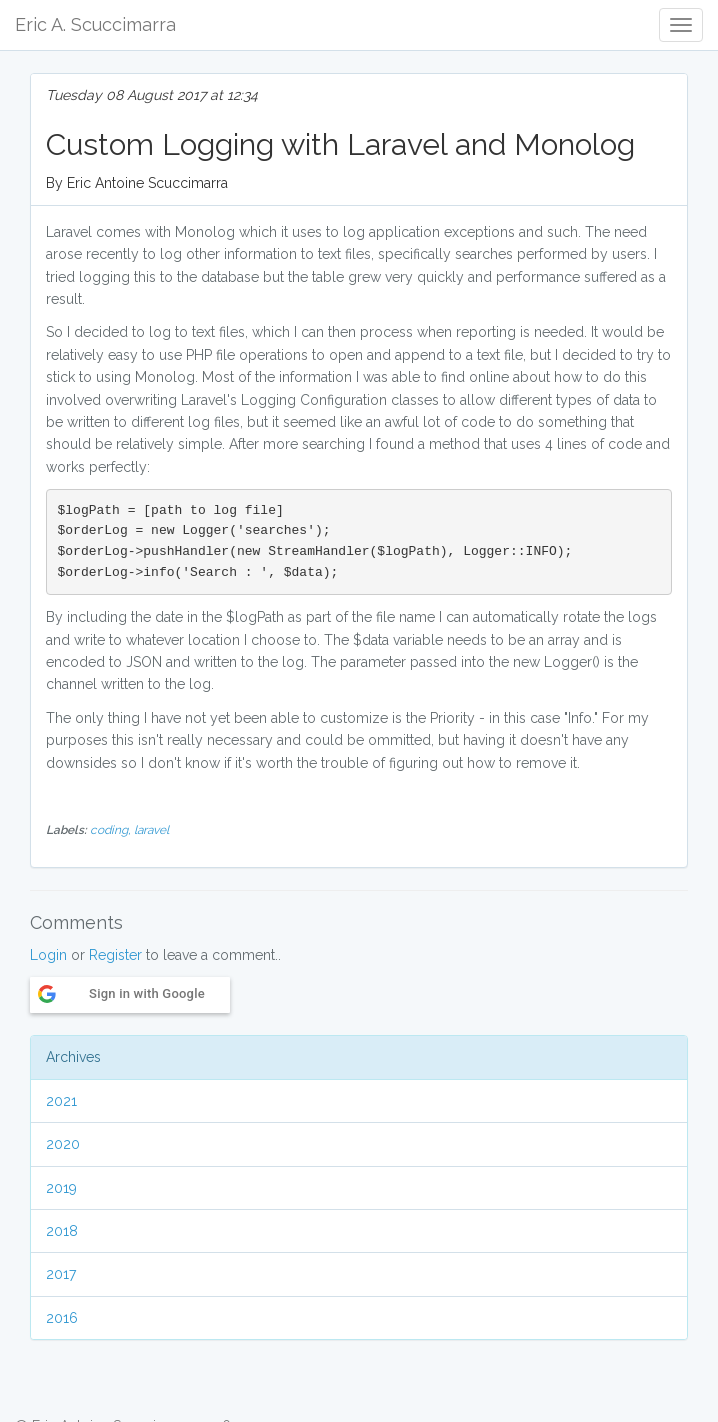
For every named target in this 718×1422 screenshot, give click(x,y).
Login (48, 955)
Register (115, 955)
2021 (61, 1101)
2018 (62, 1231)
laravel (151, 830)
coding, (112, 830)
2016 (62, 1318)
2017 (61, 1274)
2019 (61, 1188)
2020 (63, 1144)
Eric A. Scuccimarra (95, 24)
